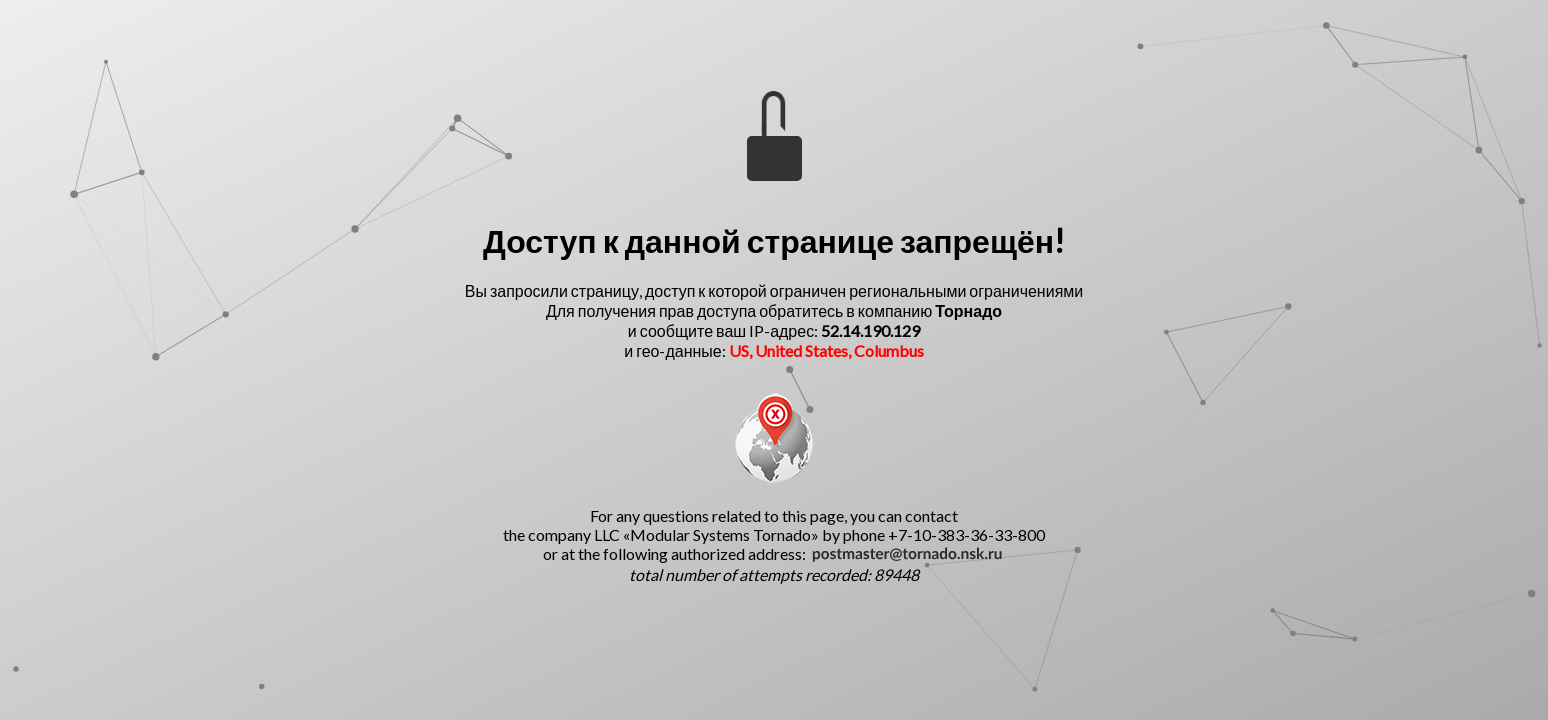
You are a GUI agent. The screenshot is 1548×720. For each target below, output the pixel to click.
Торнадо (968, 310)
